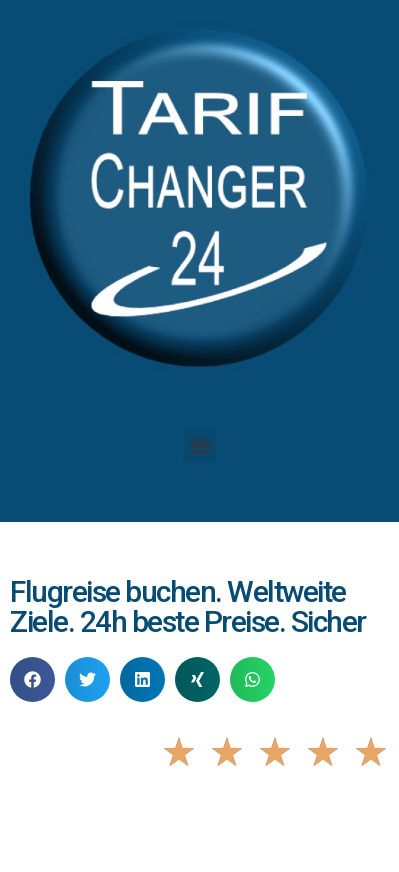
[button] (199, 445)
